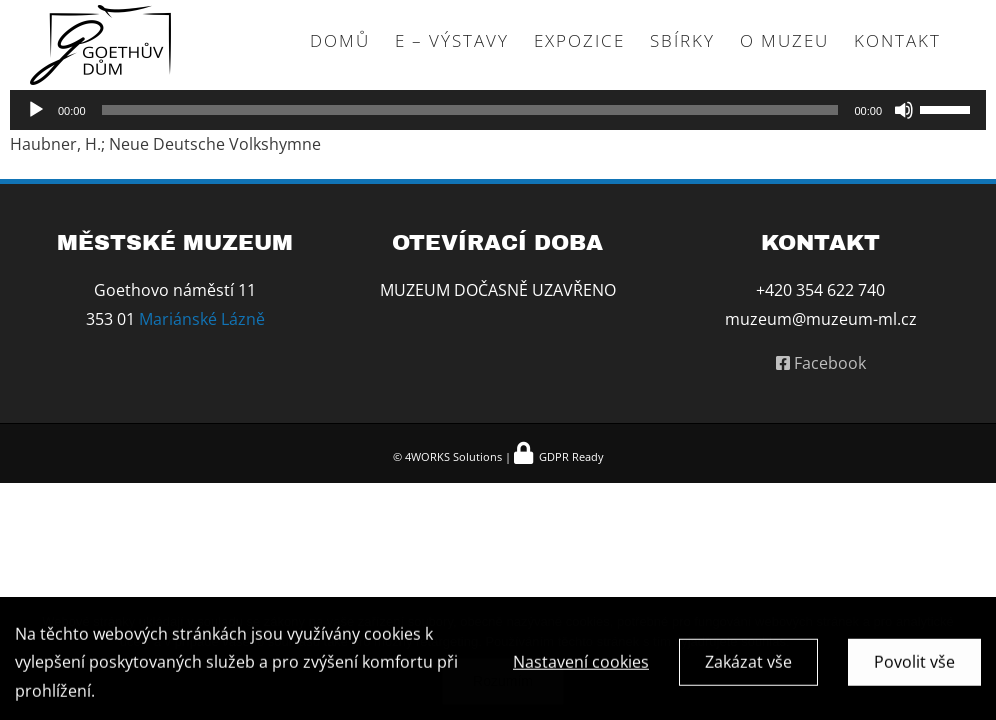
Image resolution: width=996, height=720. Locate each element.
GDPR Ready (570, 456)
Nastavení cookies (581, 665)
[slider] (470, 110)
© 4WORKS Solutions (447, 456)
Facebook (821, 363)
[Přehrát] (36, 110)
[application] (498, 110)
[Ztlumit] (904, 110)
